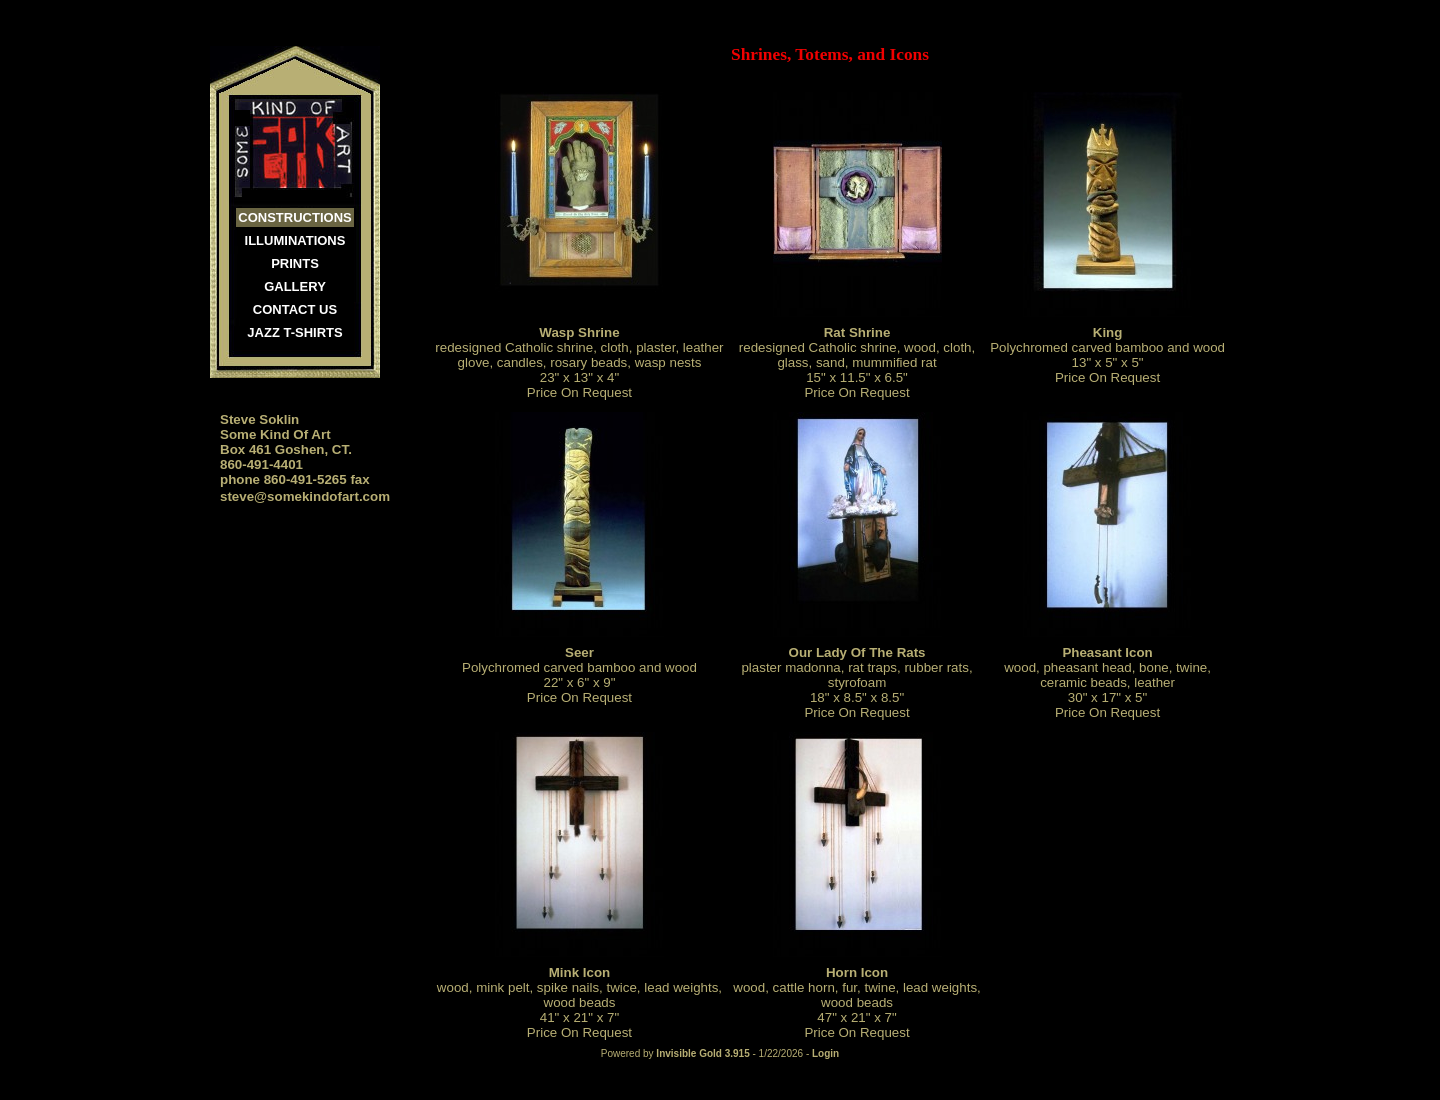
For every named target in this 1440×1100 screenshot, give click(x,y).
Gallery (295, 286)
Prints (295, 263)
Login (825, 1053)
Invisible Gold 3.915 (704, 1053)
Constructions (294, 217)
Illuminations (295, 240)
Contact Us (295, 309)
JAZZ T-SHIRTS (294, 332)
